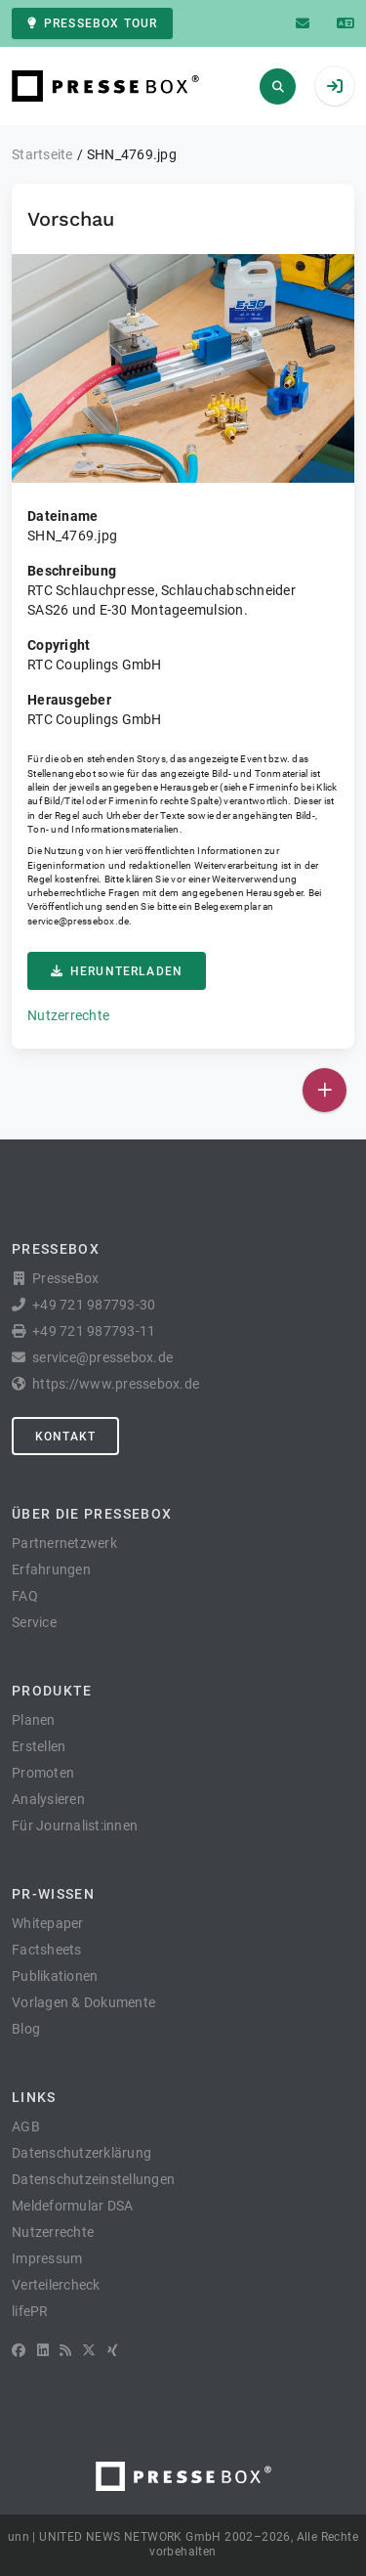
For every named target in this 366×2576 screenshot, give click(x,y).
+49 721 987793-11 (93, 1331)
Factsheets (47, 1949)
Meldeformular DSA (72, 2205)
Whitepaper (48, 1923)
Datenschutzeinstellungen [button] (93, 2179)
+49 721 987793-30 (93, 1304)
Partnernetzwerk (64, 1543)
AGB (26, 2126)
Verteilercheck (56, 2285)
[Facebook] (18, 2350)
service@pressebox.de (78, 921)
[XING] (112, 2350)
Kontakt (65, 1436)
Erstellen (38, 1746)
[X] (89, 2350)
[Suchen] (278, 86)
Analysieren (48, 1799)
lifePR (30, 2311)
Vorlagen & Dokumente (83, 2002)
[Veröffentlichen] (324, 1090)
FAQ (25, 1596)
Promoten (43, 1773)
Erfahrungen (51, 1569)
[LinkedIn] (43, 2350)
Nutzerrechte (68, 1015)
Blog (26, 2029)
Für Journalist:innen (75, 1825)
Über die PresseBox (92, 1514)
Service (34, 1622)
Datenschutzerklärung (81, 2153)
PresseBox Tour (92, 23)
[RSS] (65, 2350)
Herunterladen (117, 971)
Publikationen (55, 1976)
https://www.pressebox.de (115, 1384)
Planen (34, 1720)
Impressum (47, 2258)
